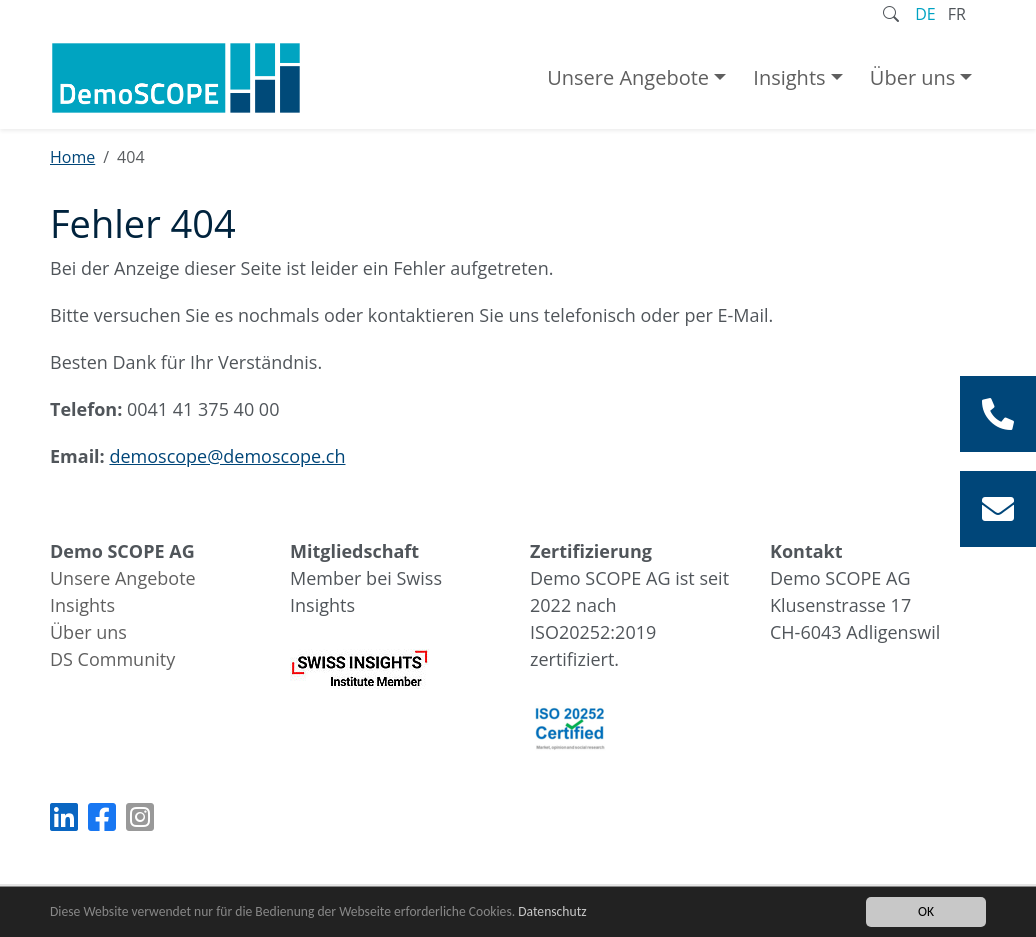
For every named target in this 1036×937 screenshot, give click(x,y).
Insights (789, 77)
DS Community (112, 659)
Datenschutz (552, 911)
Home (72, 157)
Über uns (912, 77)
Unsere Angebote (628, 77)
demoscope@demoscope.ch (227, 456)
